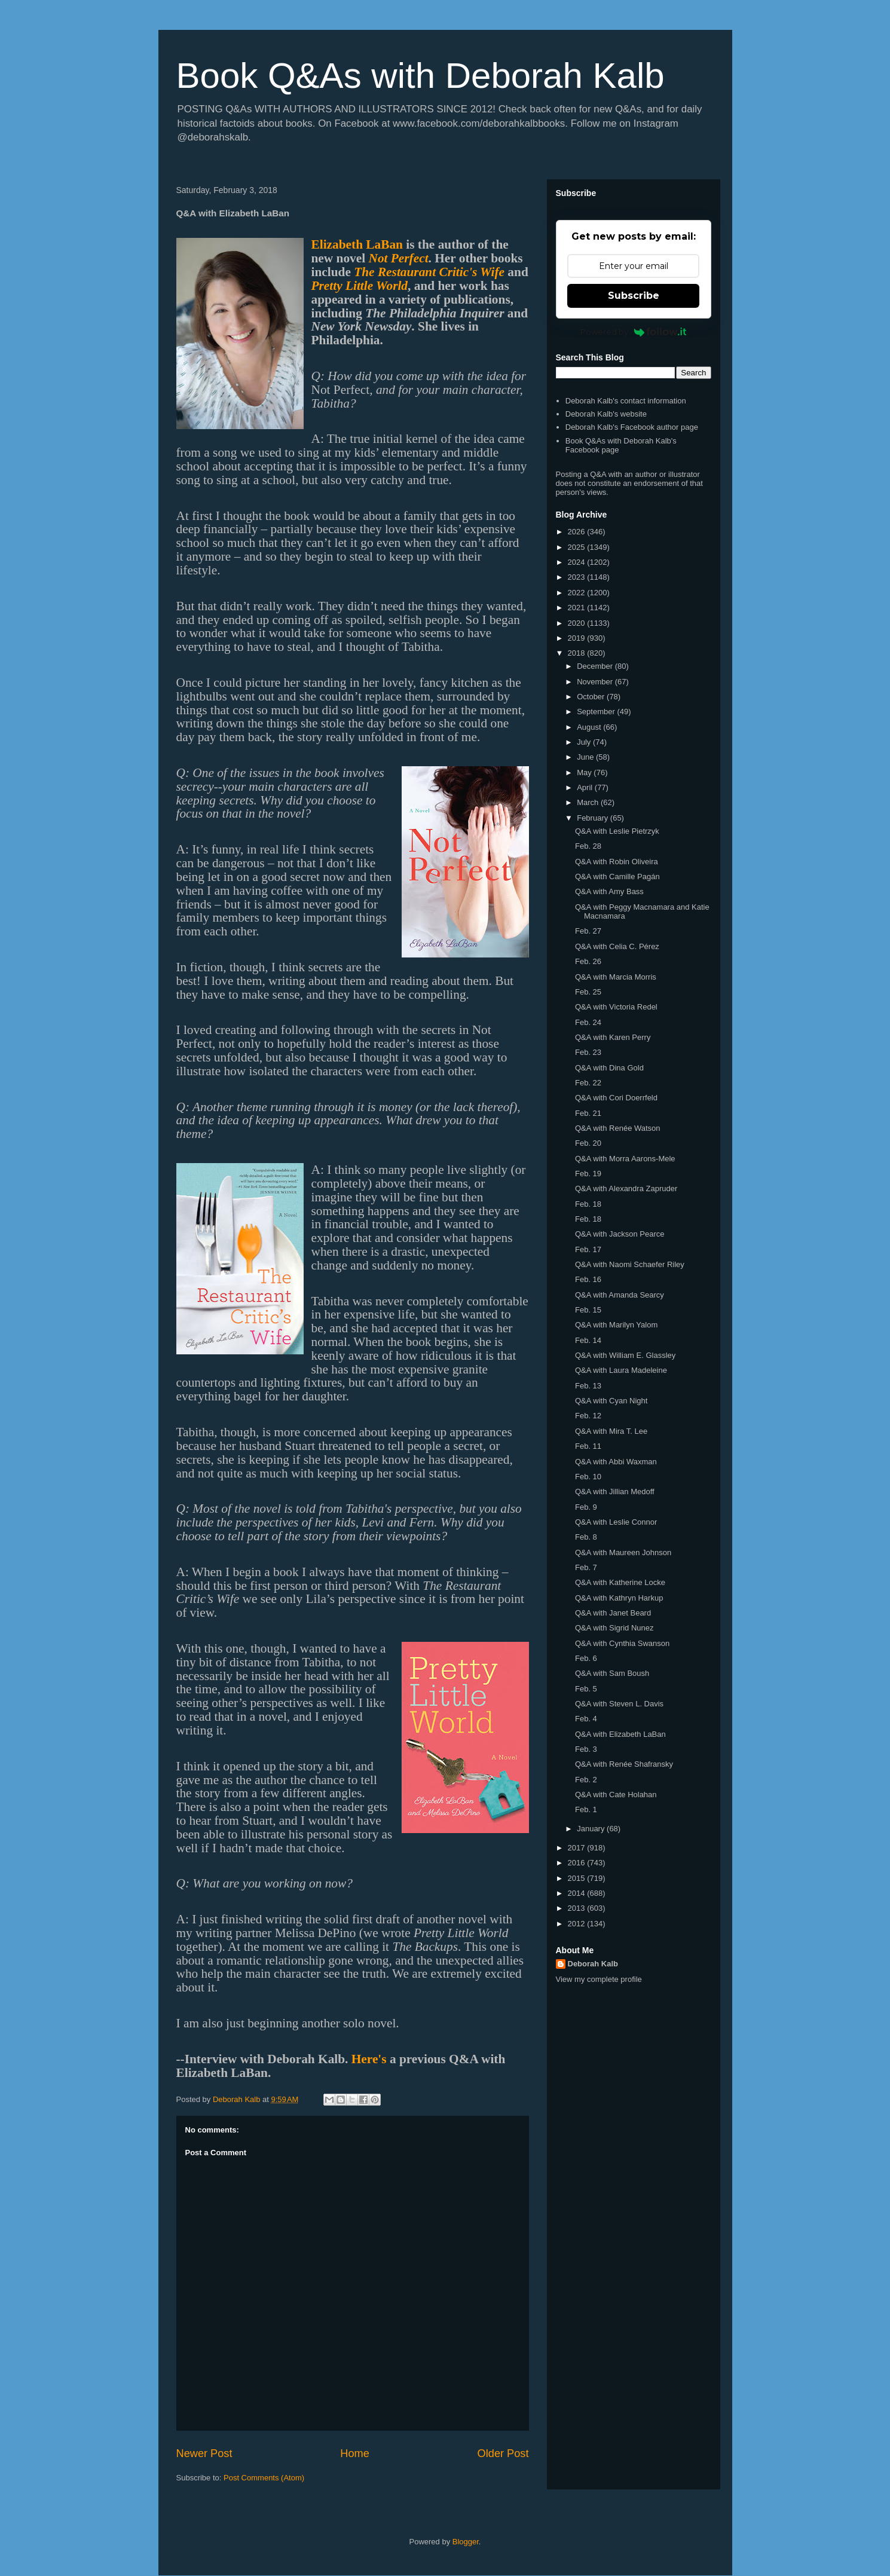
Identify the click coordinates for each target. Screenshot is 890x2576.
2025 (578, 547)
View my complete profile (599, 1979)
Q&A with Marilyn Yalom (616, 1324)
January (592, 1828)
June (586, 756)
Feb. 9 (586, 1507)
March (589, 802)
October (592, 696)
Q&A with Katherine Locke (620, 1582)
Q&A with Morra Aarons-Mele (625, 1158)
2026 (578, 531)
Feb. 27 (588, 930)
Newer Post (204, 2453)
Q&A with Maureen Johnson (623, 1552)
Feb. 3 (586, 1749)
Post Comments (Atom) (264, 2477)
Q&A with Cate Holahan (616, 1794)
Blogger (465, 2541)
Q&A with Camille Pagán (617, 876)
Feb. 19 (588, 1173)
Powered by (633, 331)
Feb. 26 (588, 961)
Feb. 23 (588, 1052)
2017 (578, 1847)
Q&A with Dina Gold (609, 1067)
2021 (578, 607)
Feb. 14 (588, 1340)
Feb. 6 (586, 1658)
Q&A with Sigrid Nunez (614, 1627)
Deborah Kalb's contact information (625, 400)
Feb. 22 (588, 1082)
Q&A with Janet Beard (613, 1612)
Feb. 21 (588, 1113)
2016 (578, 1862)
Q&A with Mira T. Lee (611, 1431)
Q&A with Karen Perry (612, 1037)
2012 (578, 1923)
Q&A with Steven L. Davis (619, 1703)
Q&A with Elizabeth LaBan (620, 1734)
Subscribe (633, 295)
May (585, 772)
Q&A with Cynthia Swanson (622, 1643)
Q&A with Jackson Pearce (620, 1233)
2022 (578, 592)
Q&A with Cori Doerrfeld (616, 1097)
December (596, 666)
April (586, 787)
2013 (578, 1908)
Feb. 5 (586, 1688)
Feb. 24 (588, 1022)
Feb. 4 (586, 1718)
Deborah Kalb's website (606, 413)
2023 (578, 577)
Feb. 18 (588, 1204)
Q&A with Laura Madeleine (621, 1370)
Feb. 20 (588, 1143)
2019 (578, 638)
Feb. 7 (586, 1567)
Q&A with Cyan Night (611, 1400)
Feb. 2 (586, 1779)
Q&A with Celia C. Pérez (617, 946)
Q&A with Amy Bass (609, 891)
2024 (578, 562)
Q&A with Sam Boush (612, 1673)
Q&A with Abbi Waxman (616, 1461)
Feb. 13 (588, 1385)
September (597, 711)
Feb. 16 (588, 1279)
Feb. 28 (588, 846)
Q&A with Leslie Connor (616, 1522)
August (590, 727)
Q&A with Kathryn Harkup (619, 1597)
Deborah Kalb (593, 1963)
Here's (369, 2059)
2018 (578, 652)
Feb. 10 (588, 1476)
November (596, 681)
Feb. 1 (586, 1809)
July (585, 742)
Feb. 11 (588, 1446)
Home (354, 2453)
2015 (578, 1878)
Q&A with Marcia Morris (615, 976)
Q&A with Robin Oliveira (616, 861)
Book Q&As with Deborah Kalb (420, 76)
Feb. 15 (588, 1309)
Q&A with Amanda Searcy (619, 1294)
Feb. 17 (588, 1249)
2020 (578, 623)
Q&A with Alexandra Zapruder (626, 1188)
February (593, 817)
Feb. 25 (588, 991)
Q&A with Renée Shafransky (624, 1764)
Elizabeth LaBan (357, 244)
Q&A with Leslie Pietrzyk (617, 831)
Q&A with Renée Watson (617, 1128)
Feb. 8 (586, 1536)
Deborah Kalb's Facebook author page (631, 427)
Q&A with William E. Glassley (625, 1355)
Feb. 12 (588, 1415)
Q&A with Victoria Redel (616, 1006)
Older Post (503, 2453)
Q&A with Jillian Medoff (614, 1491)
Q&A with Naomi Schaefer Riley (629, 1264)
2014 (578, 1893)
